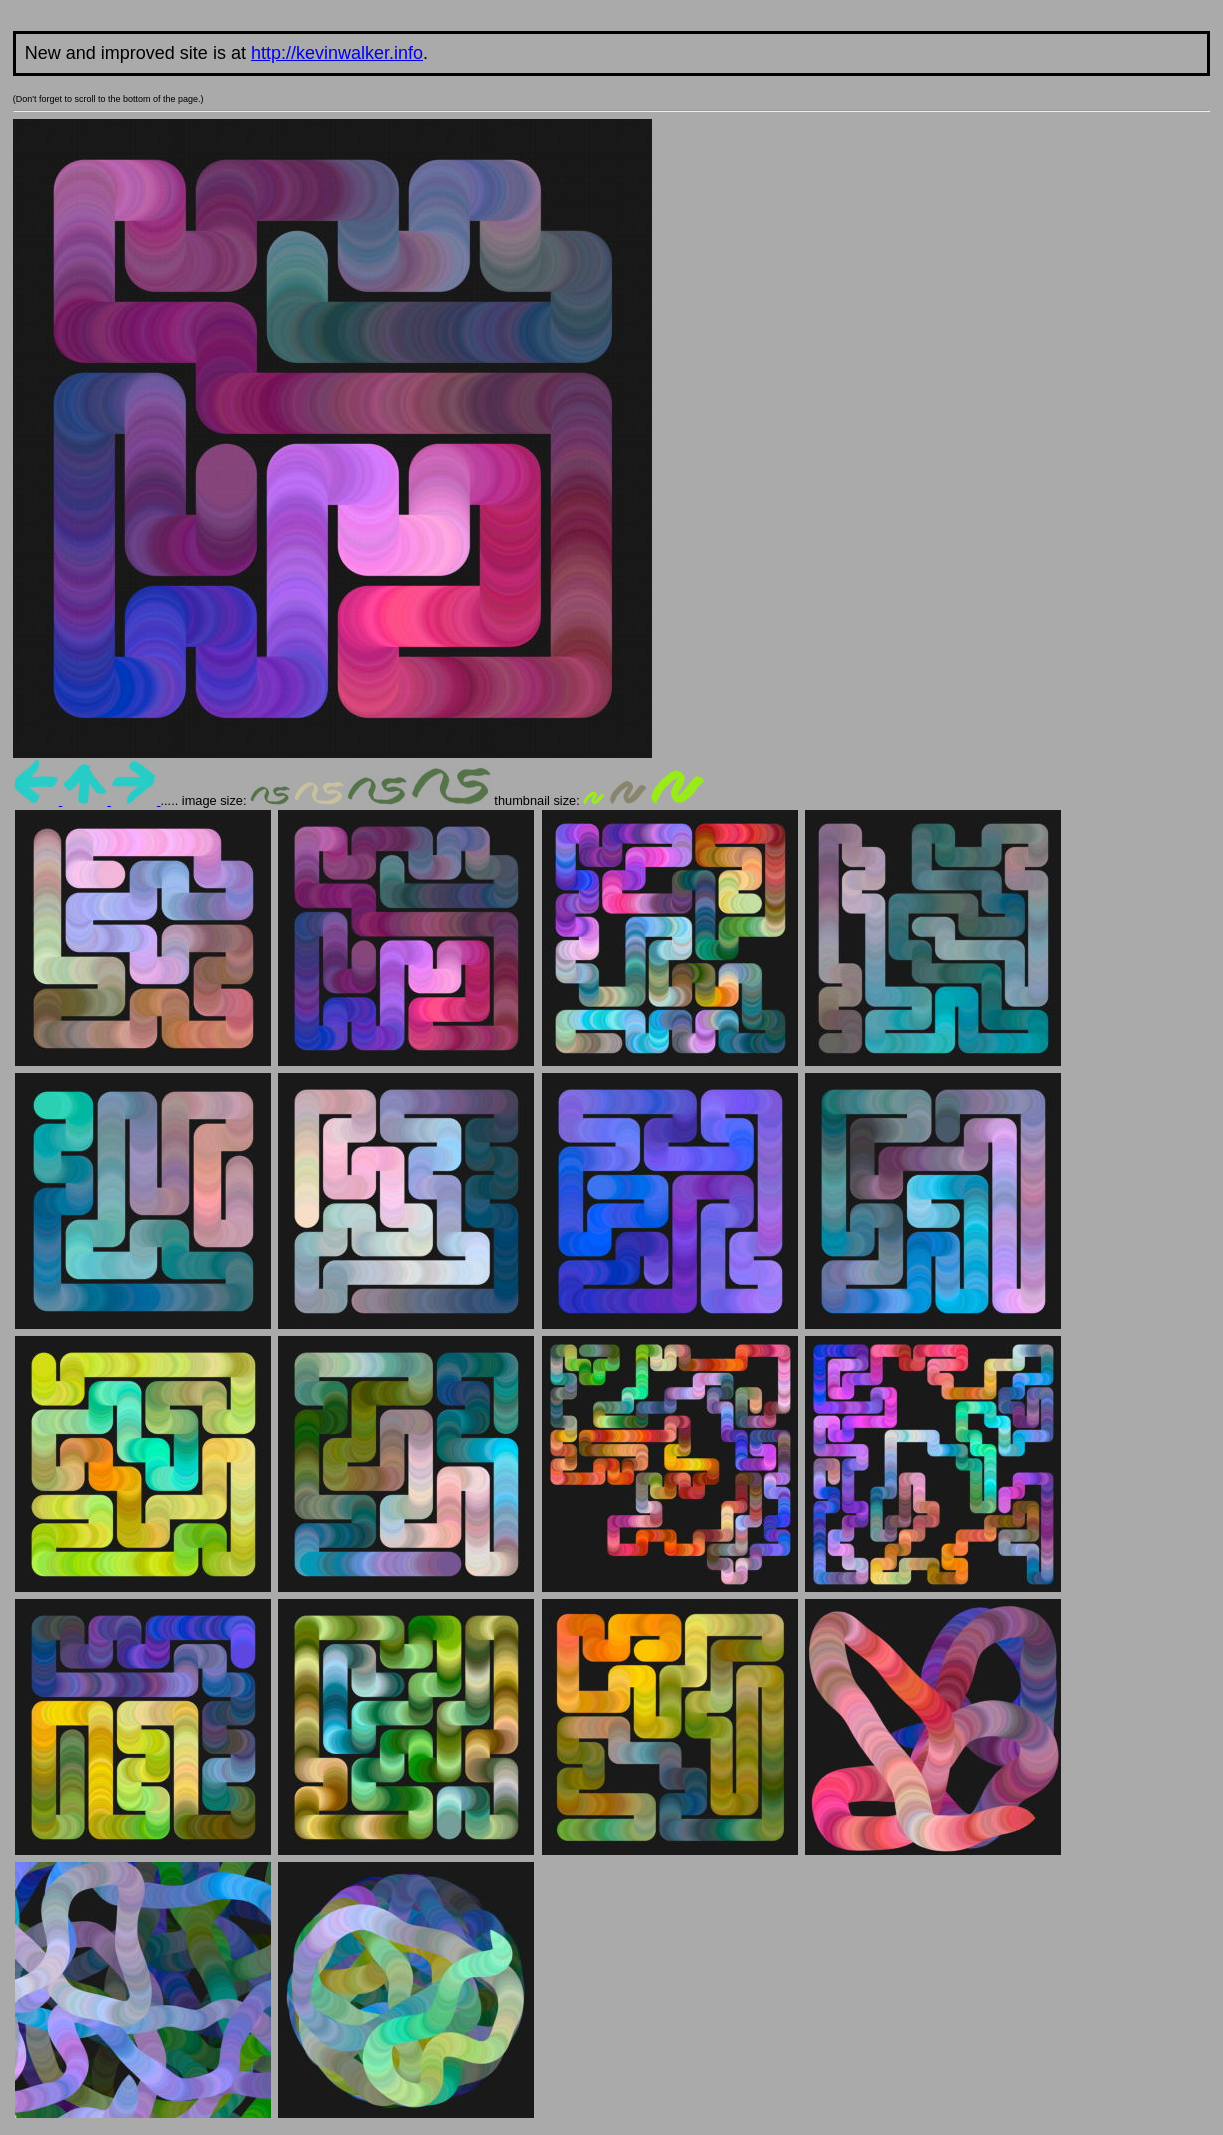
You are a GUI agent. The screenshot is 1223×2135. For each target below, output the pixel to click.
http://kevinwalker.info (337, 53)
